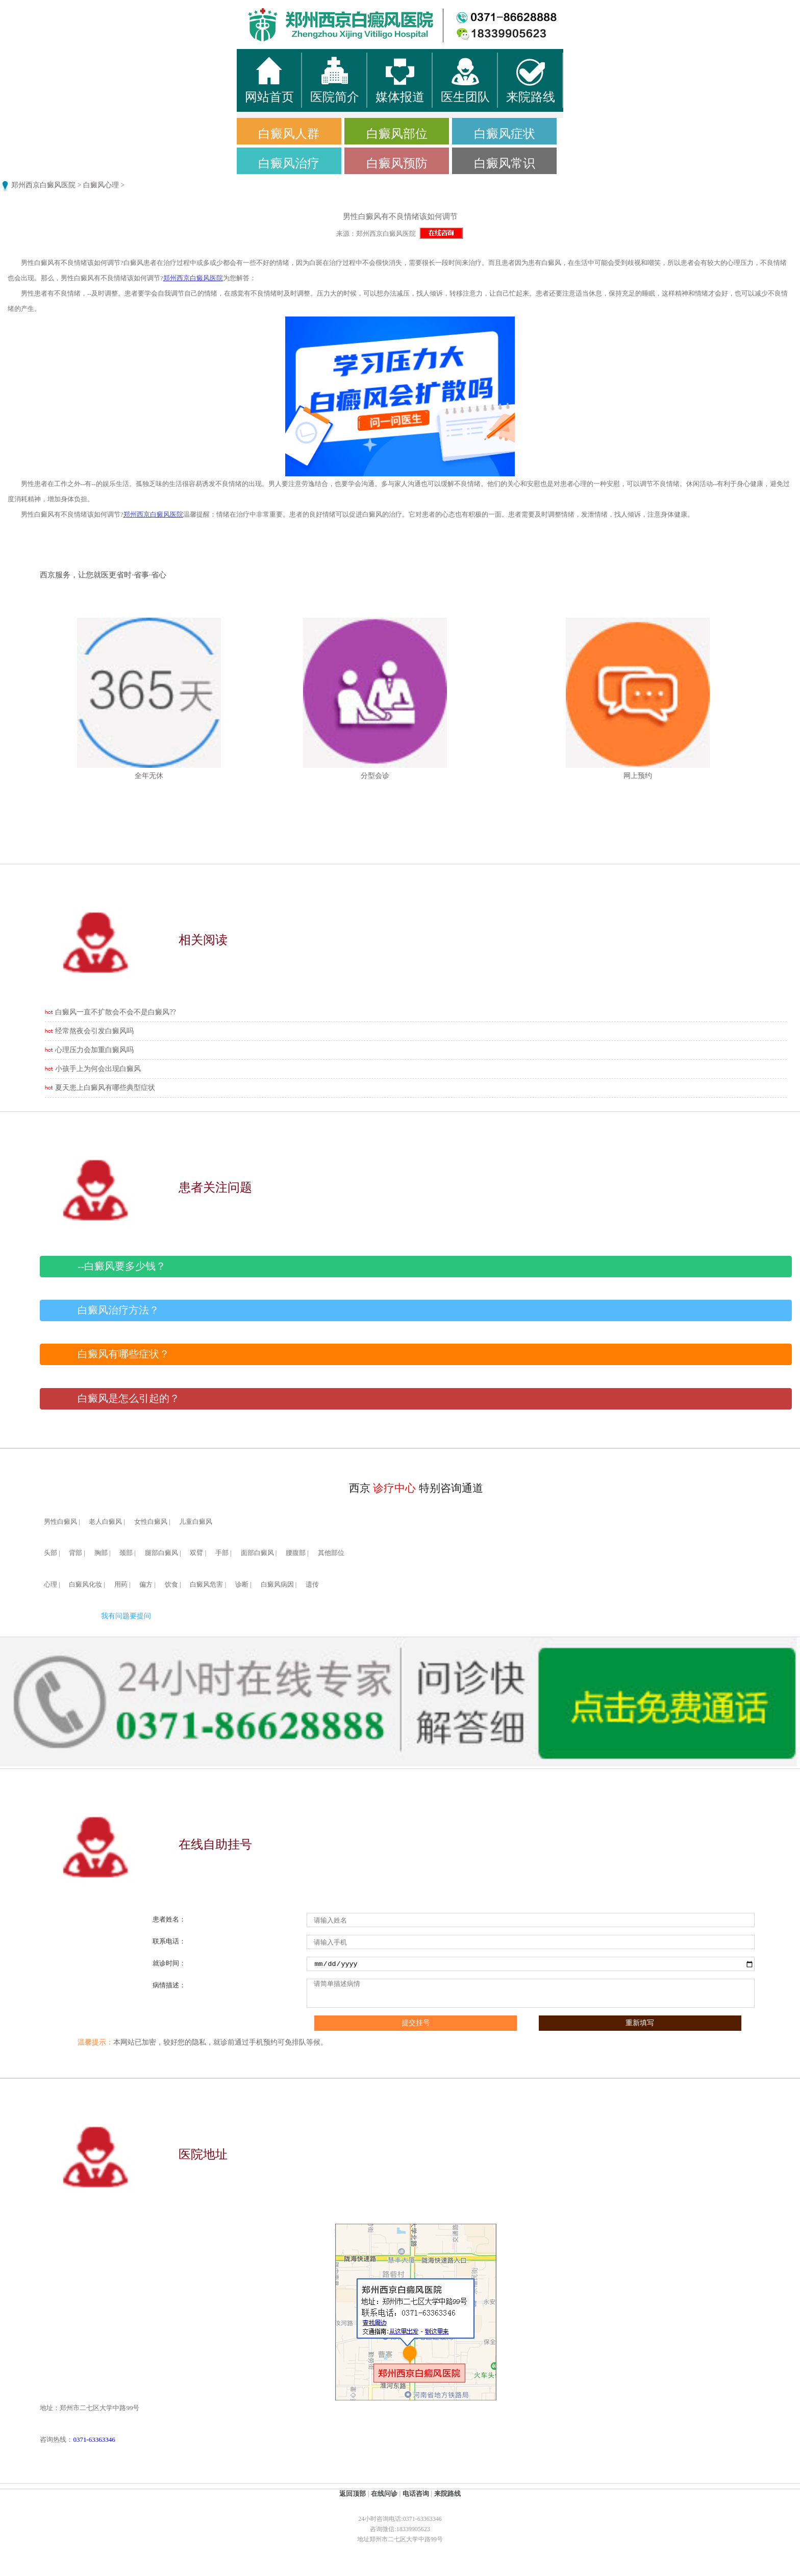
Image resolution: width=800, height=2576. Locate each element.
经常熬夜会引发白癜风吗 (94, 1031)
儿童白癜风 (195, 1521)
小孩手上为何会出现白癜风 (98, 1069)
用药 (121, 1584)
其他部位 (331, 1553)
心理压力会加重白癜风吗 (94, 1050)
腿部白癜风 (161, 1553)
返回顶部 (352, 2493)
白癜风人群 (288, 133)
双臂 (196, 1553)
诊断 (241, 1584)
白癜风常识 (504, 163)
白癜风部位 (397, 133)
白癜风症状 (504, 133)
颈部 (126, 1553)
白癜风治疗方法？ (118, 1310)
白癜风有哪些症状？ (123, 1354)
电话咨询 (416, 2493)
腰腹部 (296, 1553)
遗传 (312, 1584)
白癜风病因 (277, 1584)
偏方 (146, 1584)
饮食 (171, 1584)
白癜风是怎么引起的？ (129, 1398)
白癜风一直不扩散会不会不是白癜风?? (115, 1012)
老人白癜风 (105, 1521)
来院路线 (447, 2493)
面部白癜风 (257, 1553)
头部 (50, 1553)
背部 (75, 1553)
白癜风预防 (397, 163)
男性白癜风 (60, 1521)
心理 (50, 1584)
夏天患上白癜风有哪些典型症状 (105, 1087)
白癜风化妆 (85, 1584)
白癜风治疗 (288, 163)
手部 (222, 1553)
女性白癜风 (150, 1521)
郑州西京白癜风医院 (43, 185)
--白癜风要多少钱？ (122, 1266)
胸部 (101, 1553)
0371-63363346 (94, 2439)
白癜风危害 (206, 1584)
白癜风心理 (101, 185)
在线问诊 (384, 2493)
